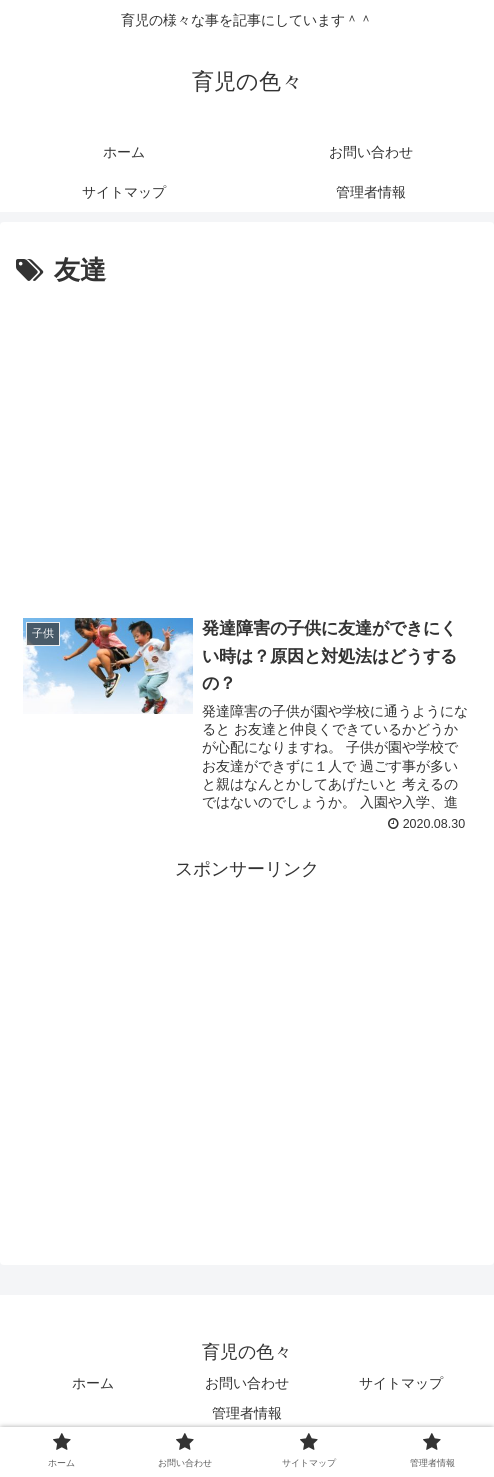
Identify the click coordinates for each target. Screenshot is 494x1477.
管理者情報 (247, 1413)
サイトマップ (401, 1384)
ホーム (93, 1384)
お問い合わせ (247, 1384)
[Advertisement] (247, 443)
